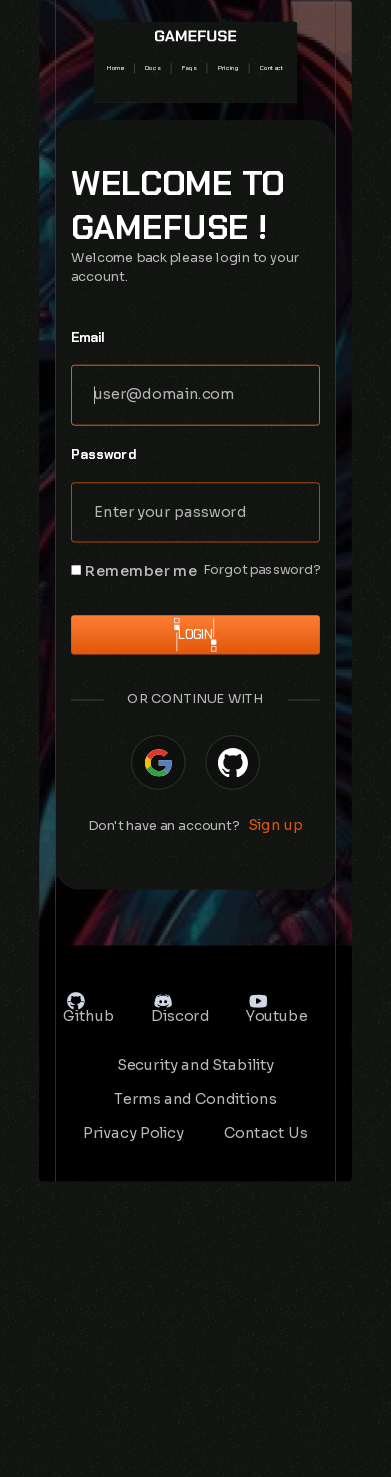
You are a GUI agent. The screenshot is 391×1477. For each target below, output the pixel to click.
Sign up (275, 825)
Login (195, 635)
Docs (152, 68)
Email (88, 337)
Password (103, 454)
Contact (272, 68)
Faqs (189, 68)
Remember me (141, 572)
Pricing (228, 68)
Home (115, 68)
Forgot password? (261, 571)
